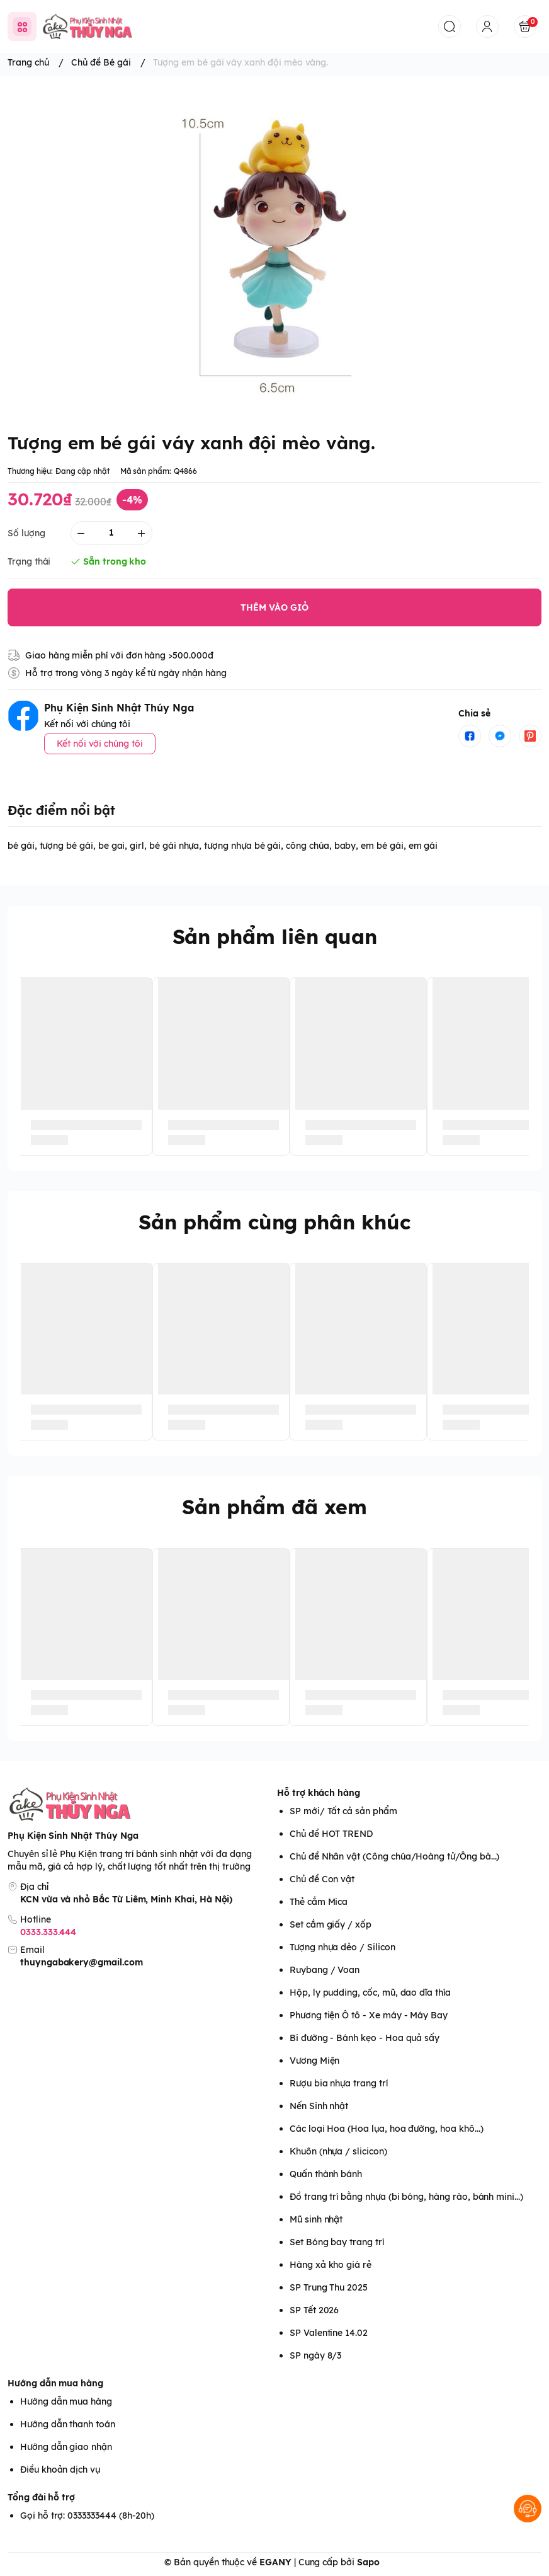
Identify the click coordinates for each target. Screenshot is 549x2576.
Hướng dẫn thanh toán (67, 2424)
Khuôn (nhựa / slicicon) (338, 2151)
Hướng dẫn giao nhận (66, 2446)
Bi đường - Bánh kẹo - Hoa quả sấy (364, 2038)
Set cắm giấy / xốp (330, 1924)
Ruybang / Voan (324, 1969)
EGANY (275, 2562)
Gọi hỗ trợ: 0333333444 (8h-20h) (87, 2515)
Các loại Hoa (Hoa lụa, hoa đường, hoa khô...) (386, 2128)
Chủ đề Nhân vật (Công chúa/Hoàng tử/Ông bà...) (394, 1856)
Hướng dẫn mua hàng (55, 2383)
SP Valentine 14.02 (329, 2332)
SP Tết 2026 (314, 2310)
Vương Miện (314, 2060)
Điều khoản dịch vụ (60, 2469)
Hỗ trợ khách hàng (318, 1792)
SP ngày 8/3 (315, 2355)
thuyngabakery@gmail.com (81, 1962)
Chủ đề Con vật (322, 1879)
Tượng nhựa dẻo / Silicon (342, 1947)
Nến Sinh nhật (319, 2106)
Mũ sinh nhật (316, 2219)
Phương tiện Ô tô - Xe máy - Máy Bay (369, 2015)
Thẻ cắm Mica (319, 1901)
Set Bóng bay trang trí (337, 2242)
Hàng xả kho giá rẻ (330, 2264)
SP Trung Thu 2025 (329, 2287)
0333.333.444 (48, 1932)
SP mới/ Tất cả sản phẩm (343, 1811)
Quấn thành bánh (326, 2174)
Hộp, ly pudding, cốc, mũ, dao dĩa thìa (370, 1992)
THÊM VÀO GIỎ (274, 607)
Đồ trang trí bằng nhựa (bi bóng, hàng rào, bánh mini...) (406, 2196)
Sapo (368, 2562)
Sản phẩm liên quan (275, 936)
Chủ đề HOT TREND (331, 1833)
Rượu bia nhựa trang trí (339, 2083)
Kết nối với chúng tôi (100, 743)
